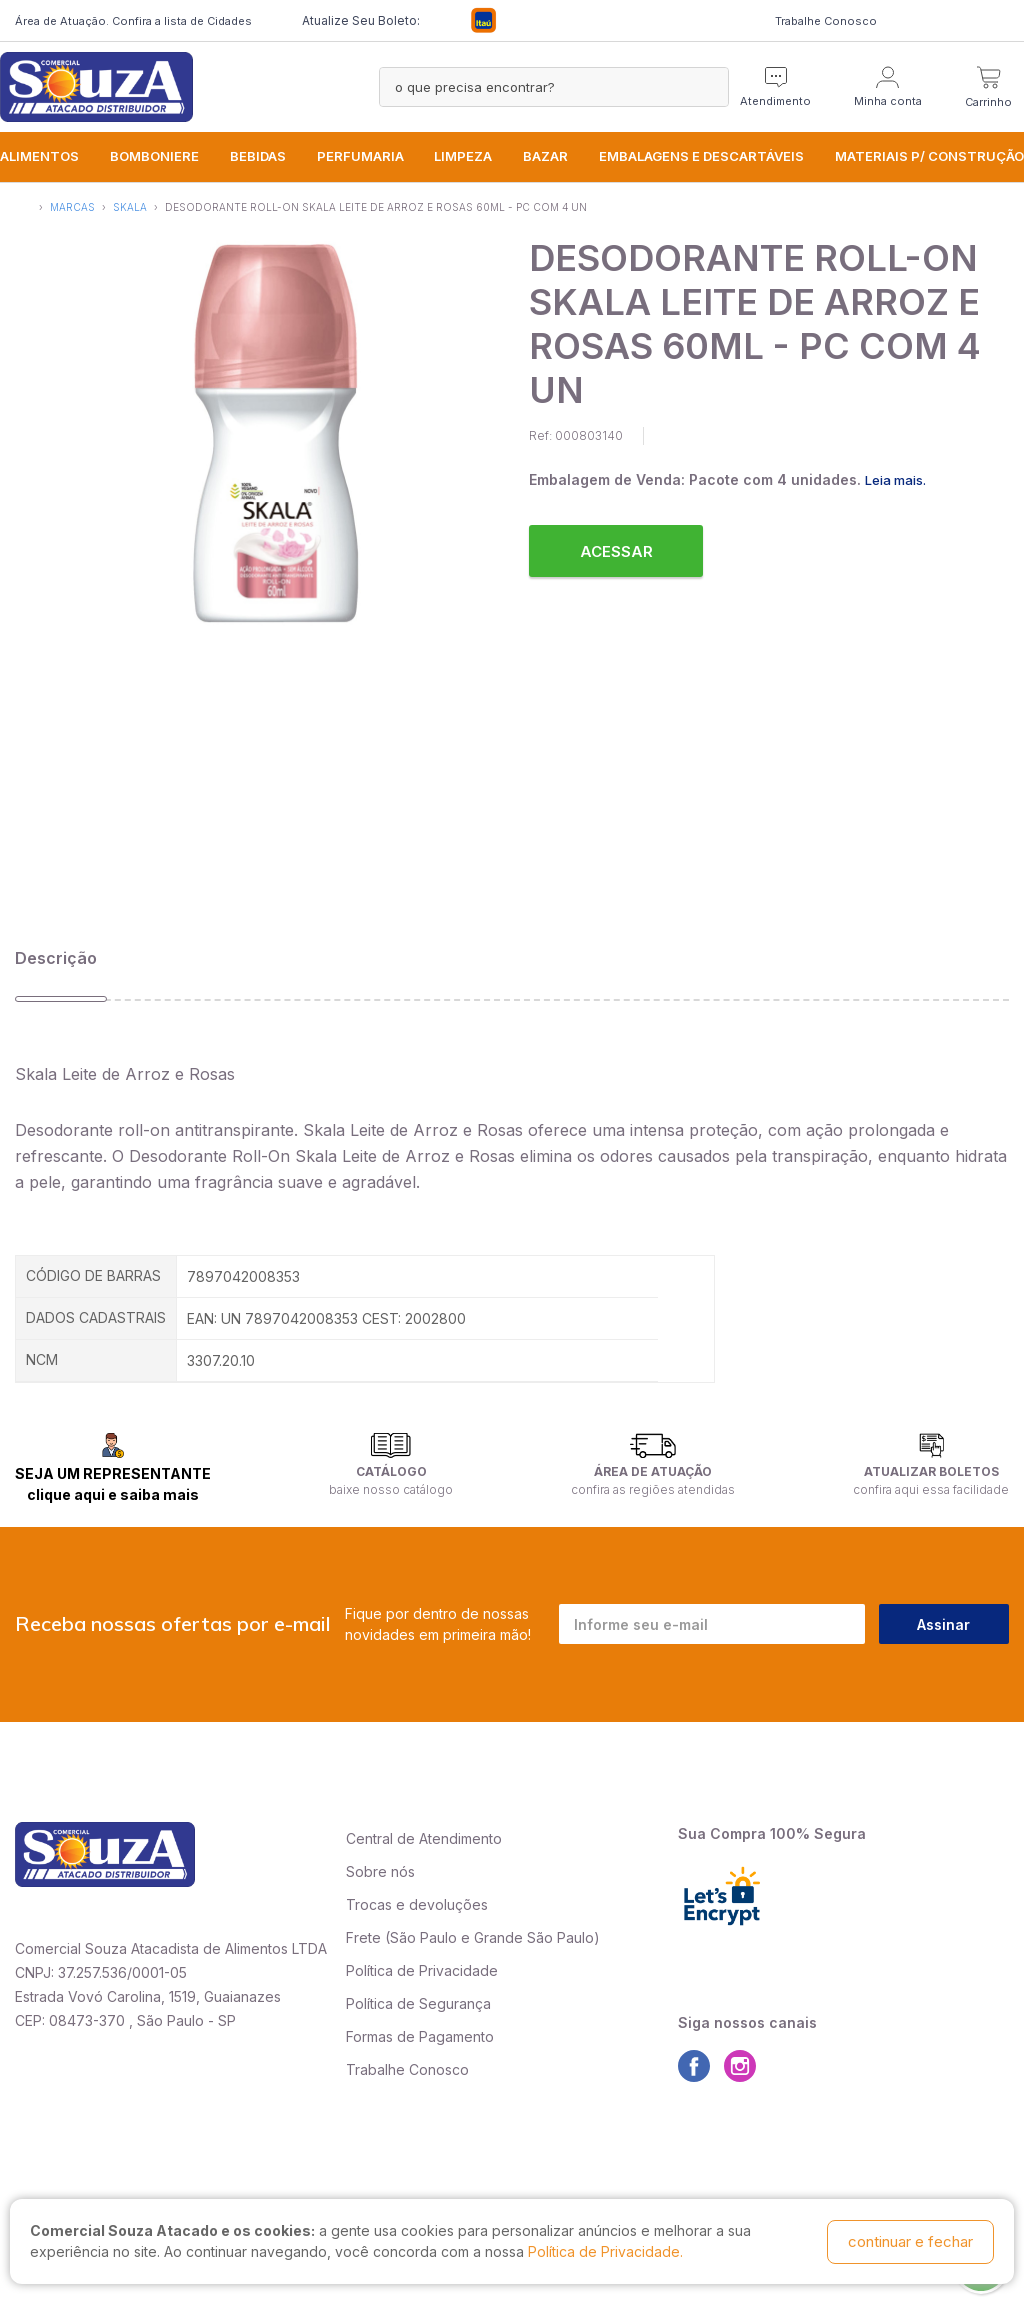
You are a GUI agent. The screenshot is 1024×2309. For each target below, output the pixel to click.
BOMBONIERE (154, 156)
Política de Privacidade (422, 1970)
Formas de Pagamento (420, 2036)
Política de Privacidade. (605, 2252)
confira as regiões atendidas (653, 1489)
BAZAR (545, 156)
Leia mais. (895, 480)
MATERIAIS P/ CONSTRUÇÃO (929, 156)
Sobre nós (380, 1871)
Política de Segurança (418, 2003)
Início (23, 205)
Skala (130, 207)
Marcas (72, 207)
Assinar (943, 1624)
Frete (363, 1937)
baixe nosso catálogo (391, 1489)
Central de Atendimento (424, 1838)
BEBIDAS (258, 156)
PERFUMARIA (360, 156)
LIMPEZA (463, 156)
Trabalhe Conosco (826, 21)
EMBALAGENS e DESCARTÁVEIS (701, 156)
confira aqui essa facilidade (931, 1489)
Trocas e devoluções (417, 1904)
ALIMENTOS (39, 156)
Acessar (616, 551)
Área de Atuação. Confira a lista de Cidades (133, 21)
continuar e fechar (910, 2241)
